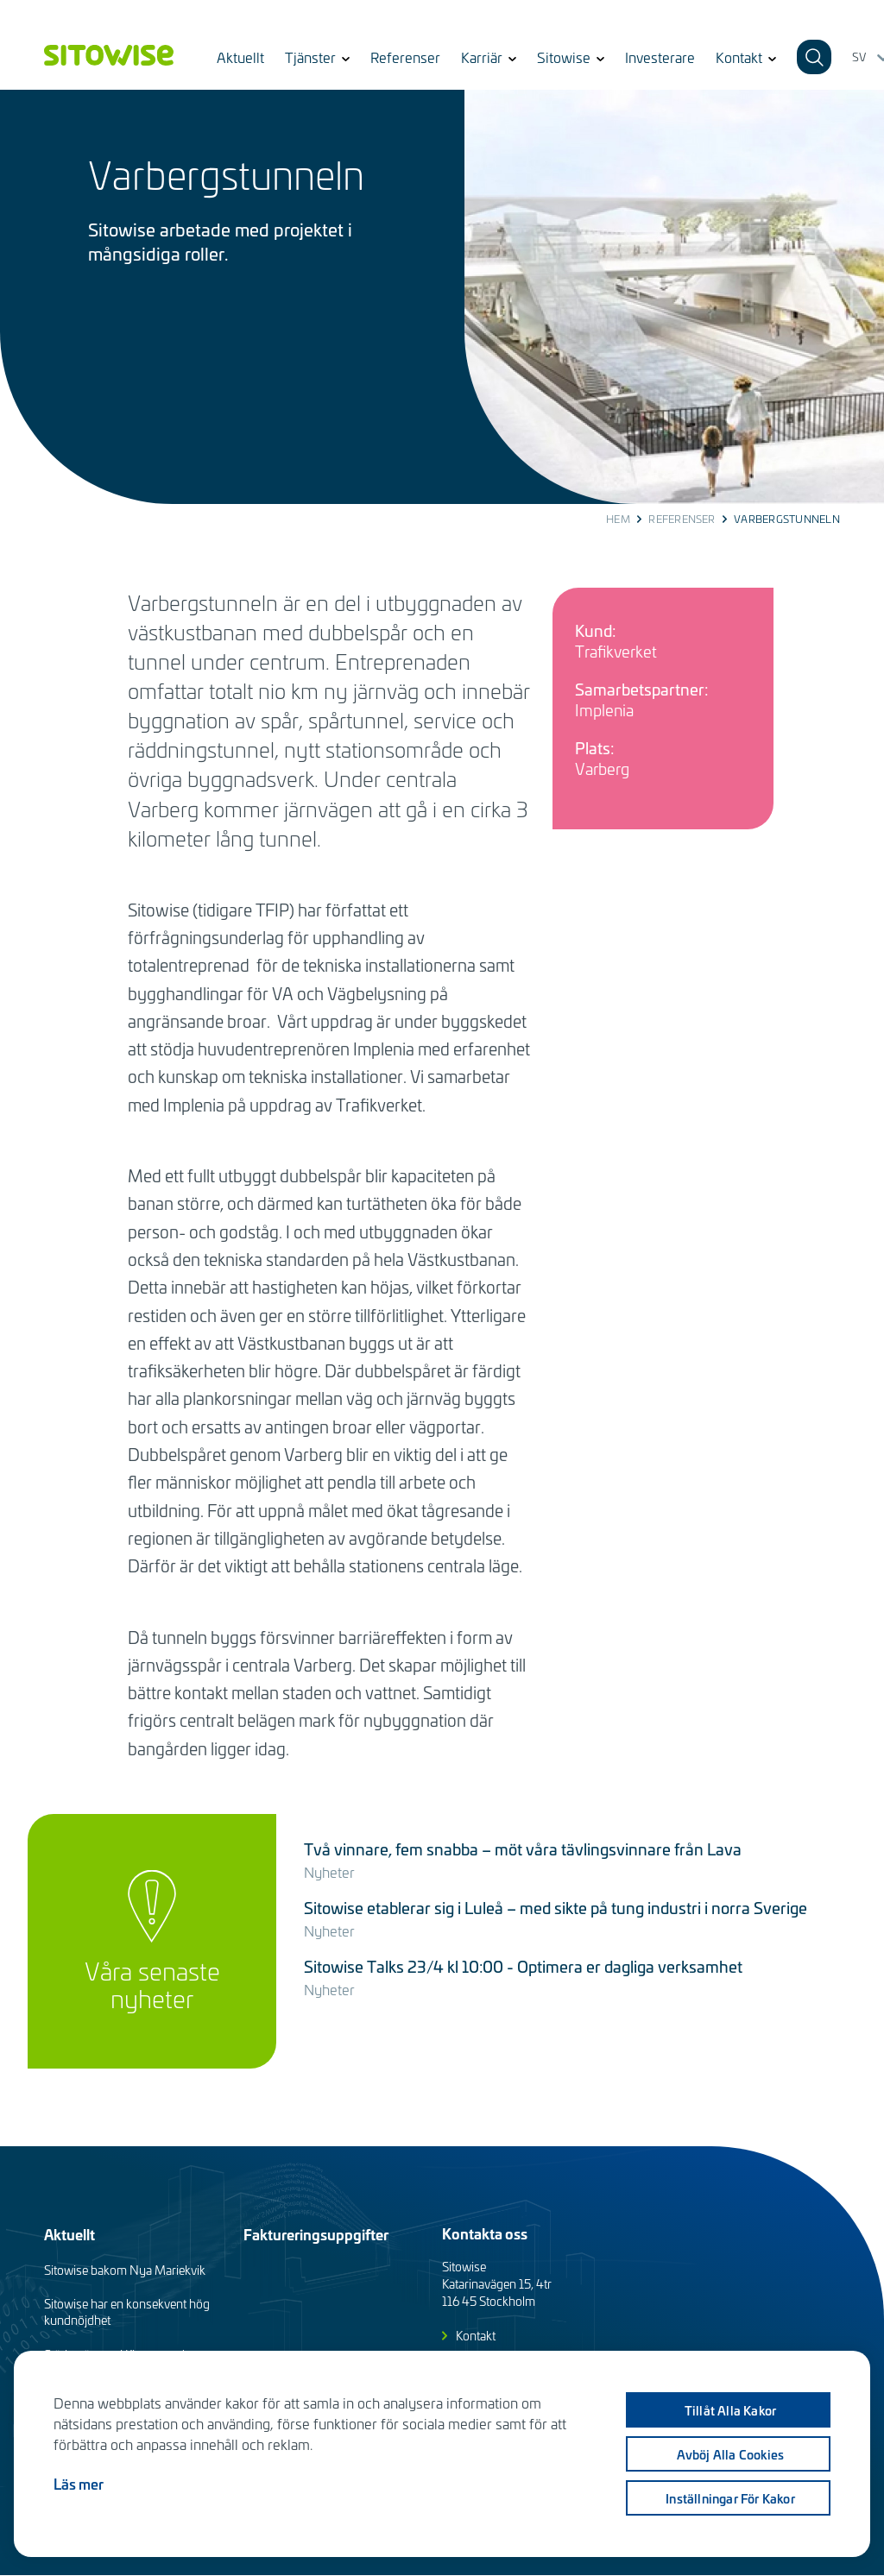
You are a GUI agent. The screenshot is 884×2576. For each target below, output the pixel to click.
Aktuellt (240, 56)
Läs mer (79, 2483)
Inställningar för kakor (730, 2498)
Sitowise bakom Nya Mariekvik (124, 2270)
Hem (618, 519)
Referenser (405, 56)
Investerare (660, 56)
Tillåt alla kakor (730, 2410)
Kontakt (476, 2335)
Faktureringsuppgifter (315, 2234)
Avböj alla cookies (731, 2454)
